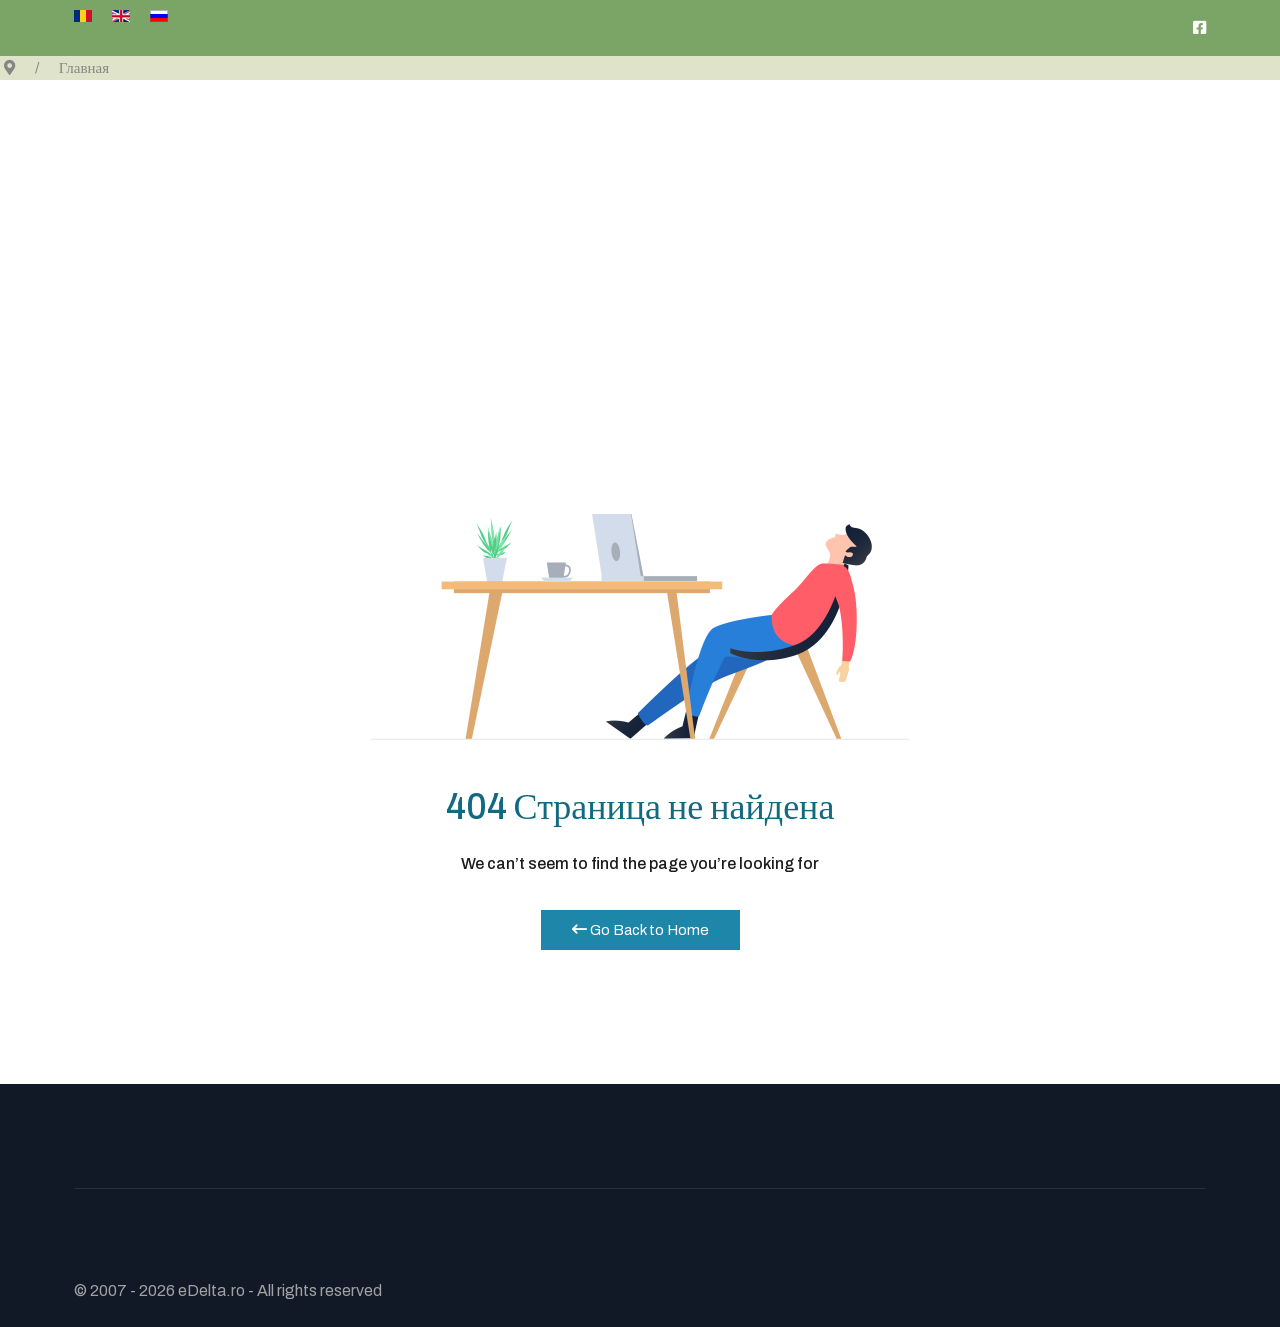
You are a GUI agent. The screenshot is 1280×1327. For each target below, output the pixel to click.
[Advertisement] (640, 230)
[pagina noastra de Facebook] (1199, 28)
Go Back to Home (640, 930)
